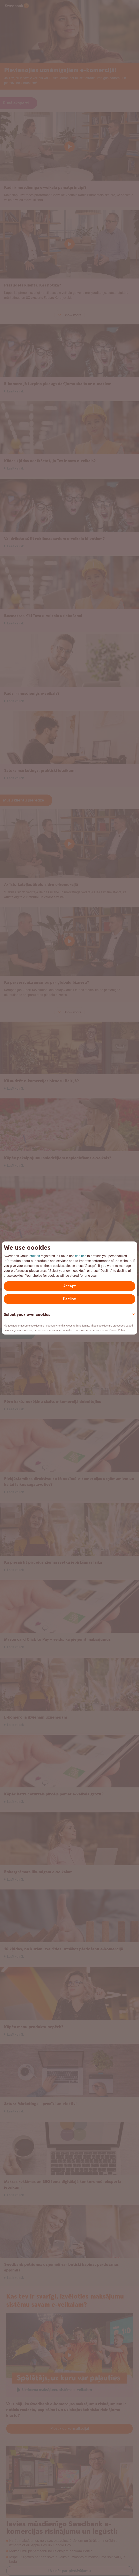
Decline (69, 1299)
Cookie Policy (117, 1330)
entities (34, 1256)
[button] (66, 1315)
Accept (69, 1286)
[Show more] (133, 1314)
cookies (80, 1256)
